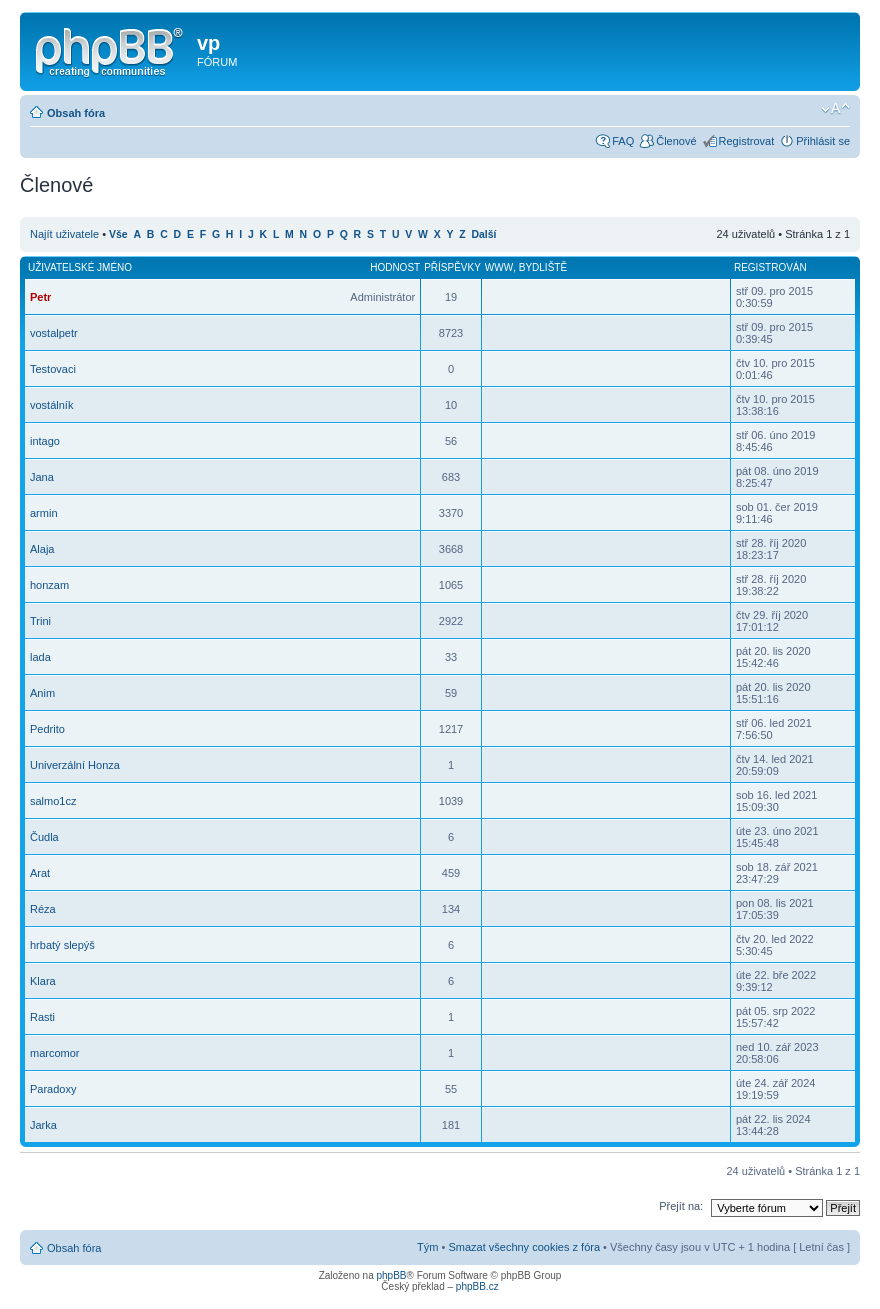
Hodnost (395, 267)
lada (40, 657)
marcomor (55, 1053)
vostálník (51, 405)
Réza (43, 909)
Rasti (42, 1017)
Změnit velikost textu (835, 109)
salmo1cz (53, 801)
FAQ (623, 141)
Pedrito (47, 729)
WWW (499, 267)
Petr (40, 297)
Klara (43, 981)
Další (484, 234)
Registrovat (747, 141)
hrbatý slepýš (62, 945)
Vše (118, 234)
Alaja (42, 549)
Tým (427, 1247)
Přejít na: (681, 1206)
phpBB (391, 1275)
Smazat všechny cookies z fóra (524, 1247)
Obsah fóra (76, 113)
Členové (676, 141)
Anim (42, 693)
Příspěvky (452, 267)
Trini (40, 621)
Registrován (770, 267)
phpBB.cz (477, 1286)
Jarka (43, 1125)
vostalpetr (54, 333)
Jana (42, 477)
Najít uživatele (64, 234)
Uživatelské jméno (80, 267)
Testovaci (53, 369)
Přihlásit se (823, 141)
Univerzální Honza (75, 765)
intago (45, 441)
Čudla (44, 837)
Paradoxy (53, 1089)
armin (44, 513)
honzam (49, 585)
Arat (40, 873)
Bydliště (543, 267)
